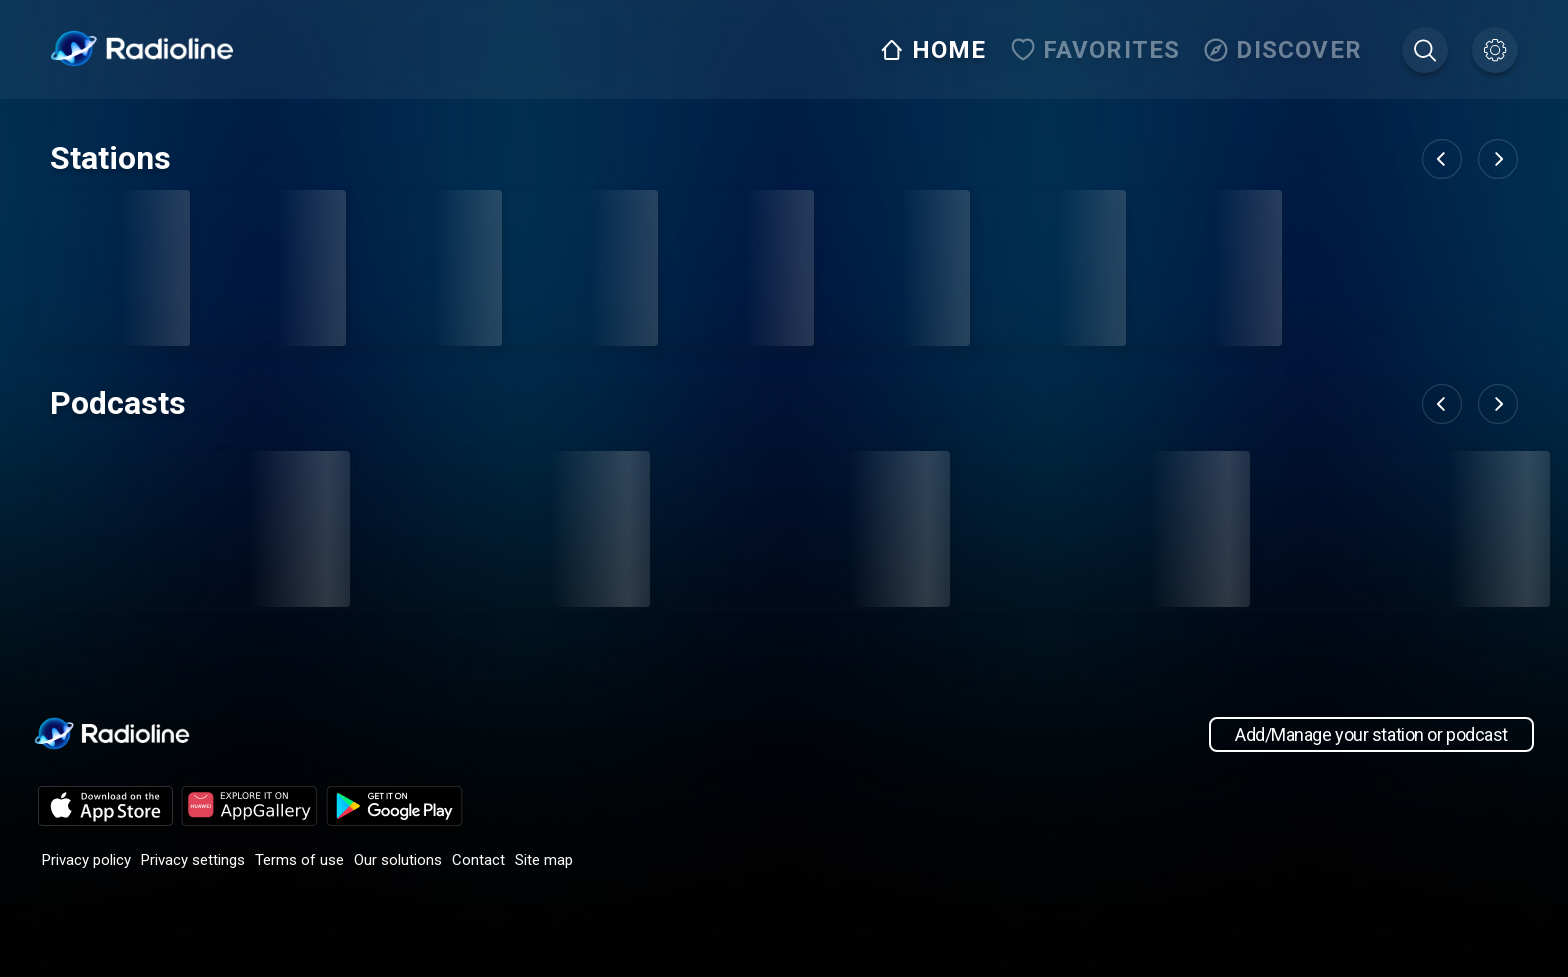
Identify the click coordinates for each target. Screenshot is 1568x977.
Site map (544, 860)
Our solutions (398, 860)
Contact (478, 860)
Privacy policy (86, 860)
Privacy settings (193, 860)
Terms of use (299, 860)
